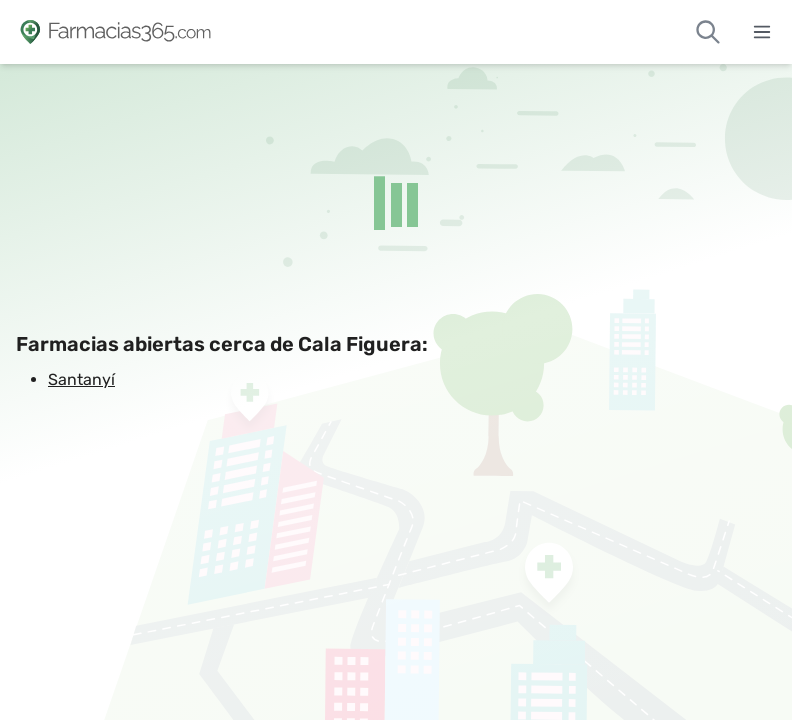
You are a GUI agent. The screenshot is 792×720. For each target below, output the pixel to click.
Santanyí (81, 379)
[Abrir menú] (762, 32)
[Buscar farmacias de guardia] (708, 32)
